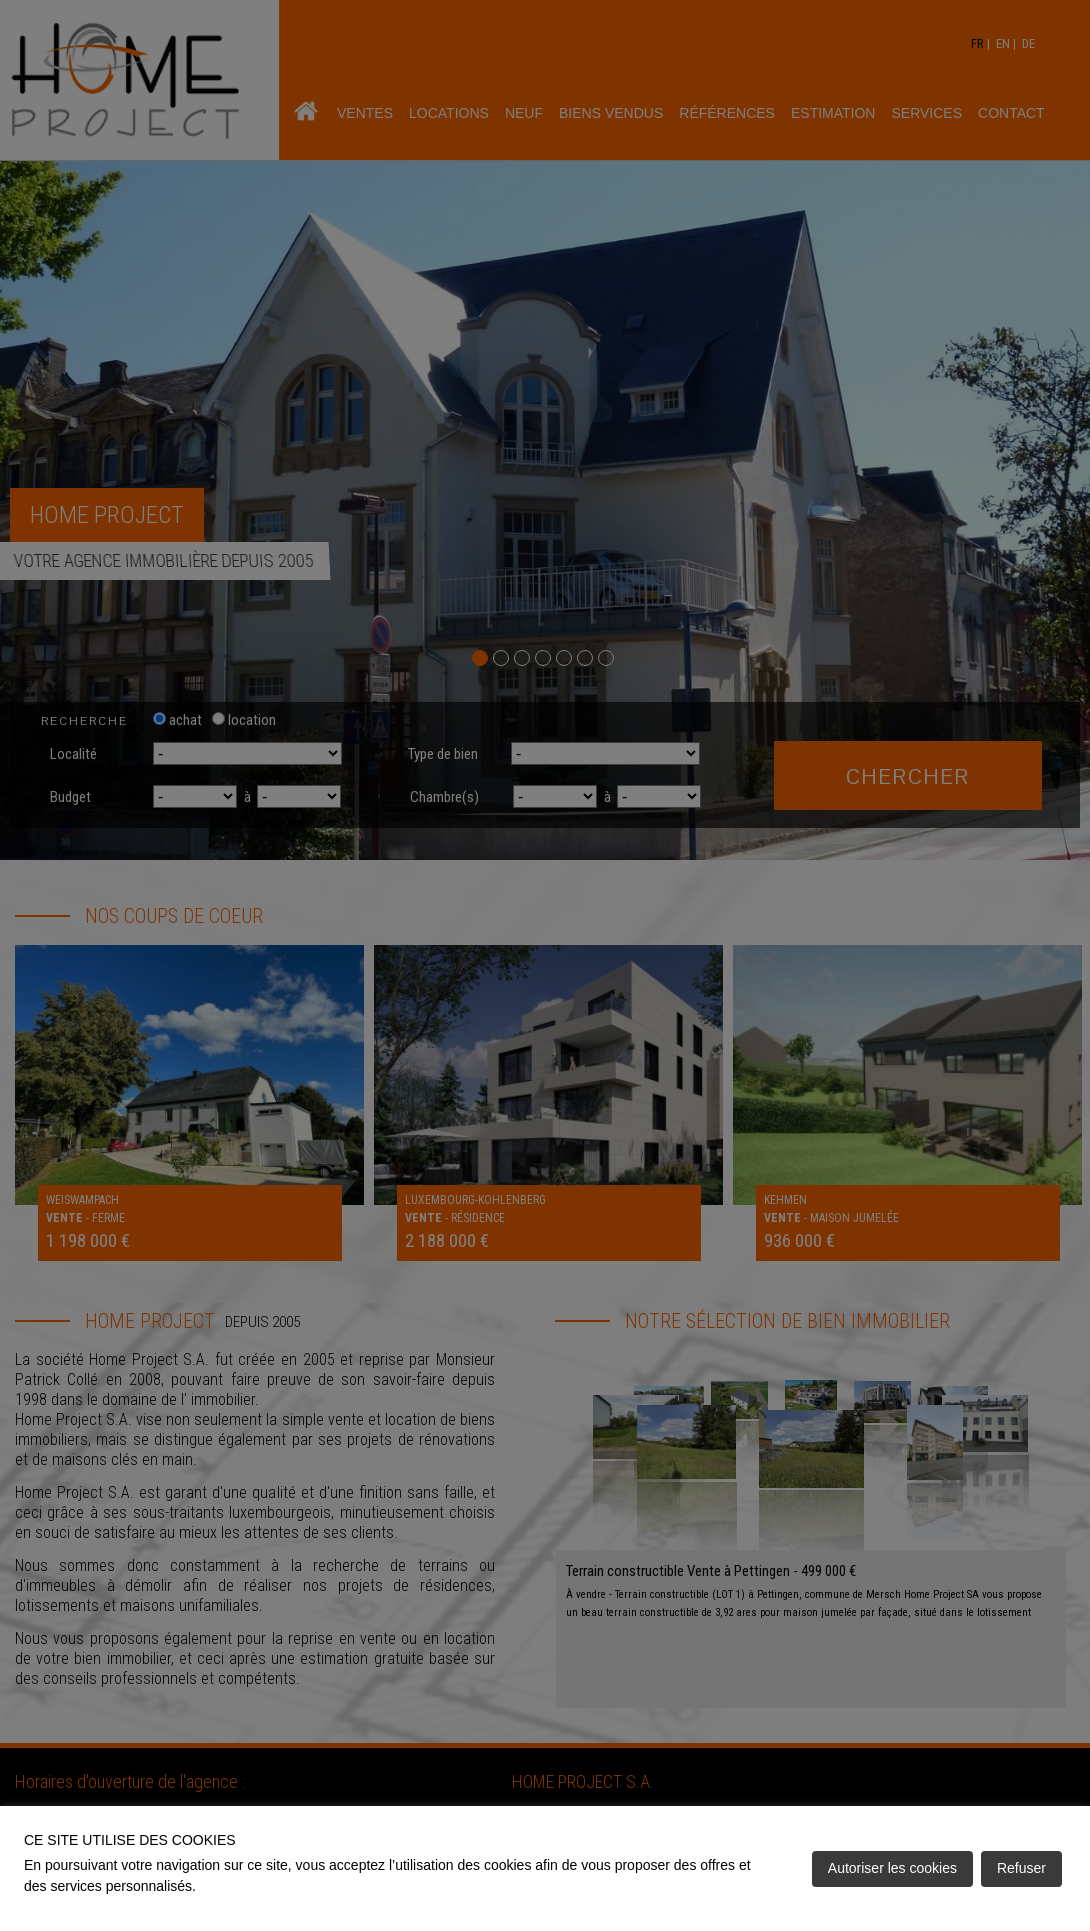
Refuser (1021, 1868)
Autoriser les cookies (892, 1868)
